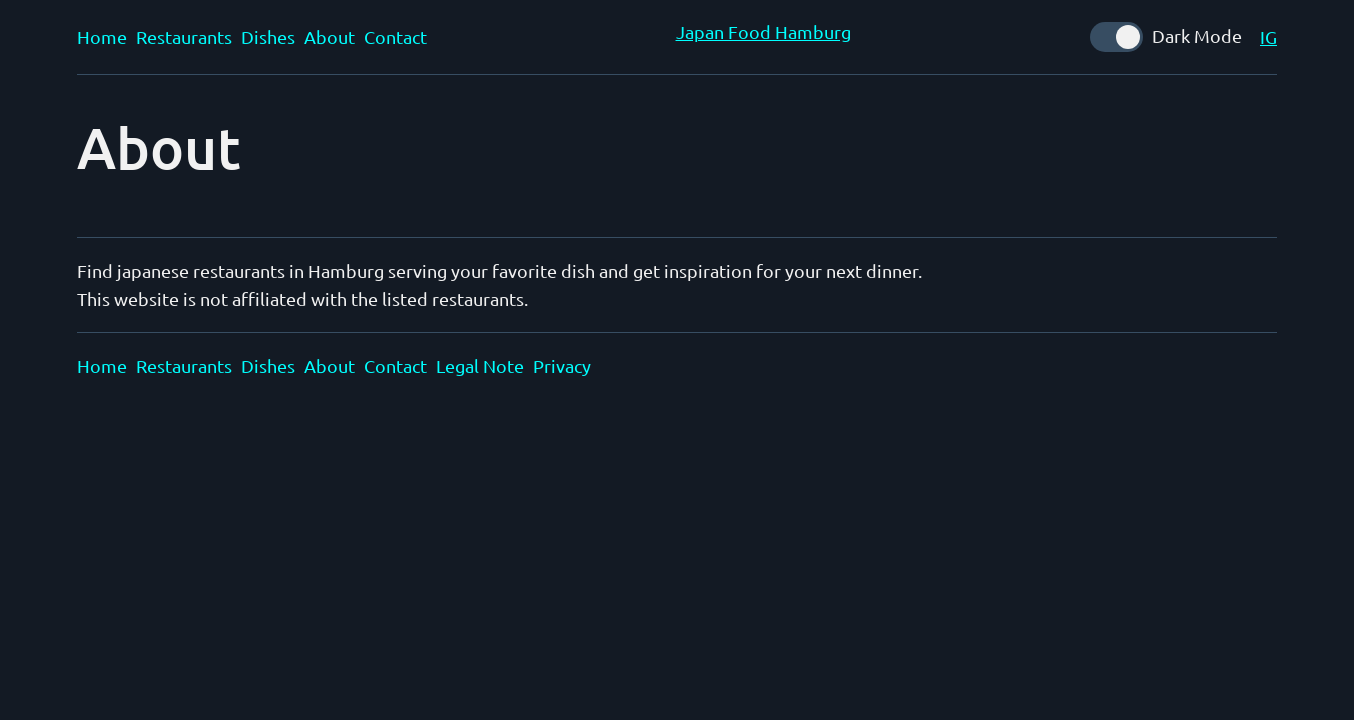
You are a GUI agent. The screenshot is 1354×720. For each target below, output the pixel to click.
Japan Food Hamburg (763, 31)
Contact (395, 36)
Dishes (268, 36)
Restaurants (184, 36)
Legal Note (480, 365)
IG (1268, 36)
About (329, 36)
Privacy (562, 365)
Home (102, 36)
